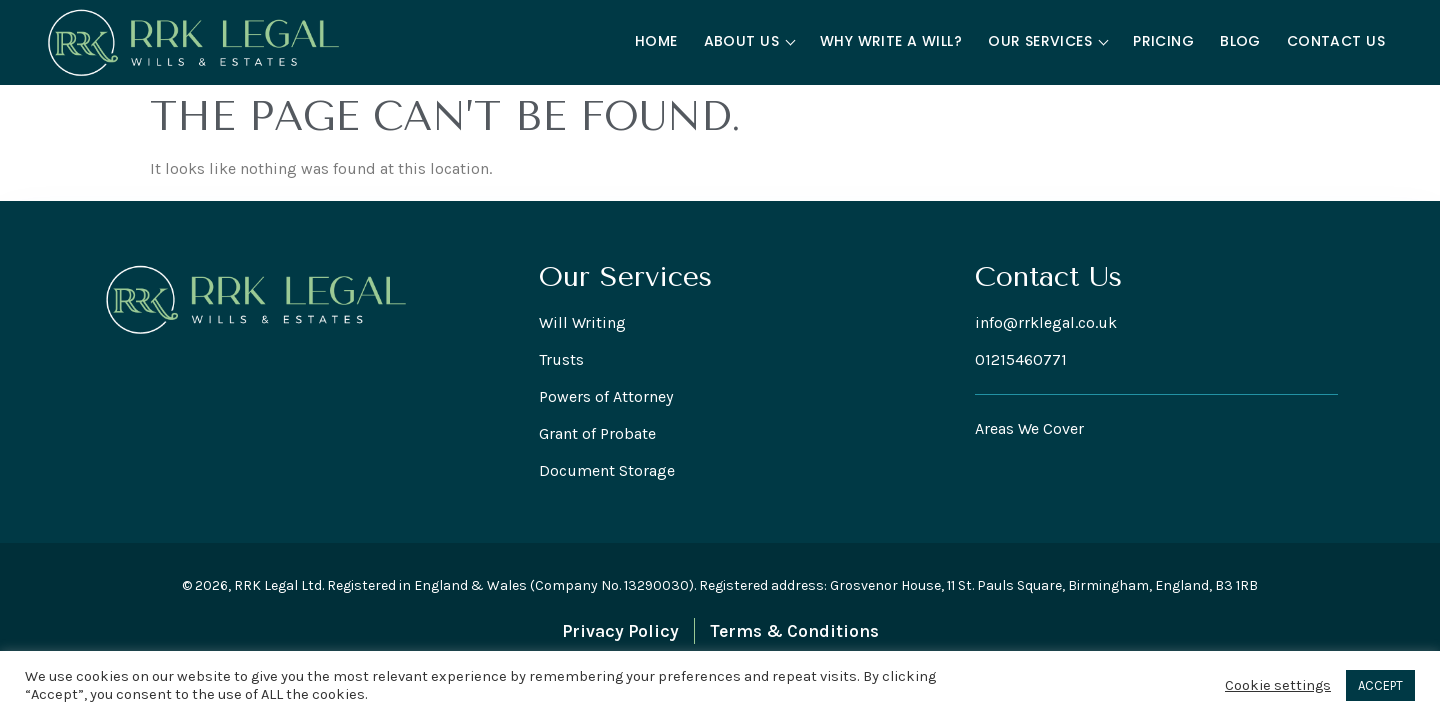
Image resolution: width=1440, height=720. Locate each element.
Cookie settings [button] (1278, 685)
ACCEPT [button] (1380, 685)
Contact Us (1336, 41)
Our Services (1048, 41)
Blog (1240, 41)
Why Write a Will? (891, 41)
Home (656, 41)
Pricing (1163, 41)
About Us (750, 41)
